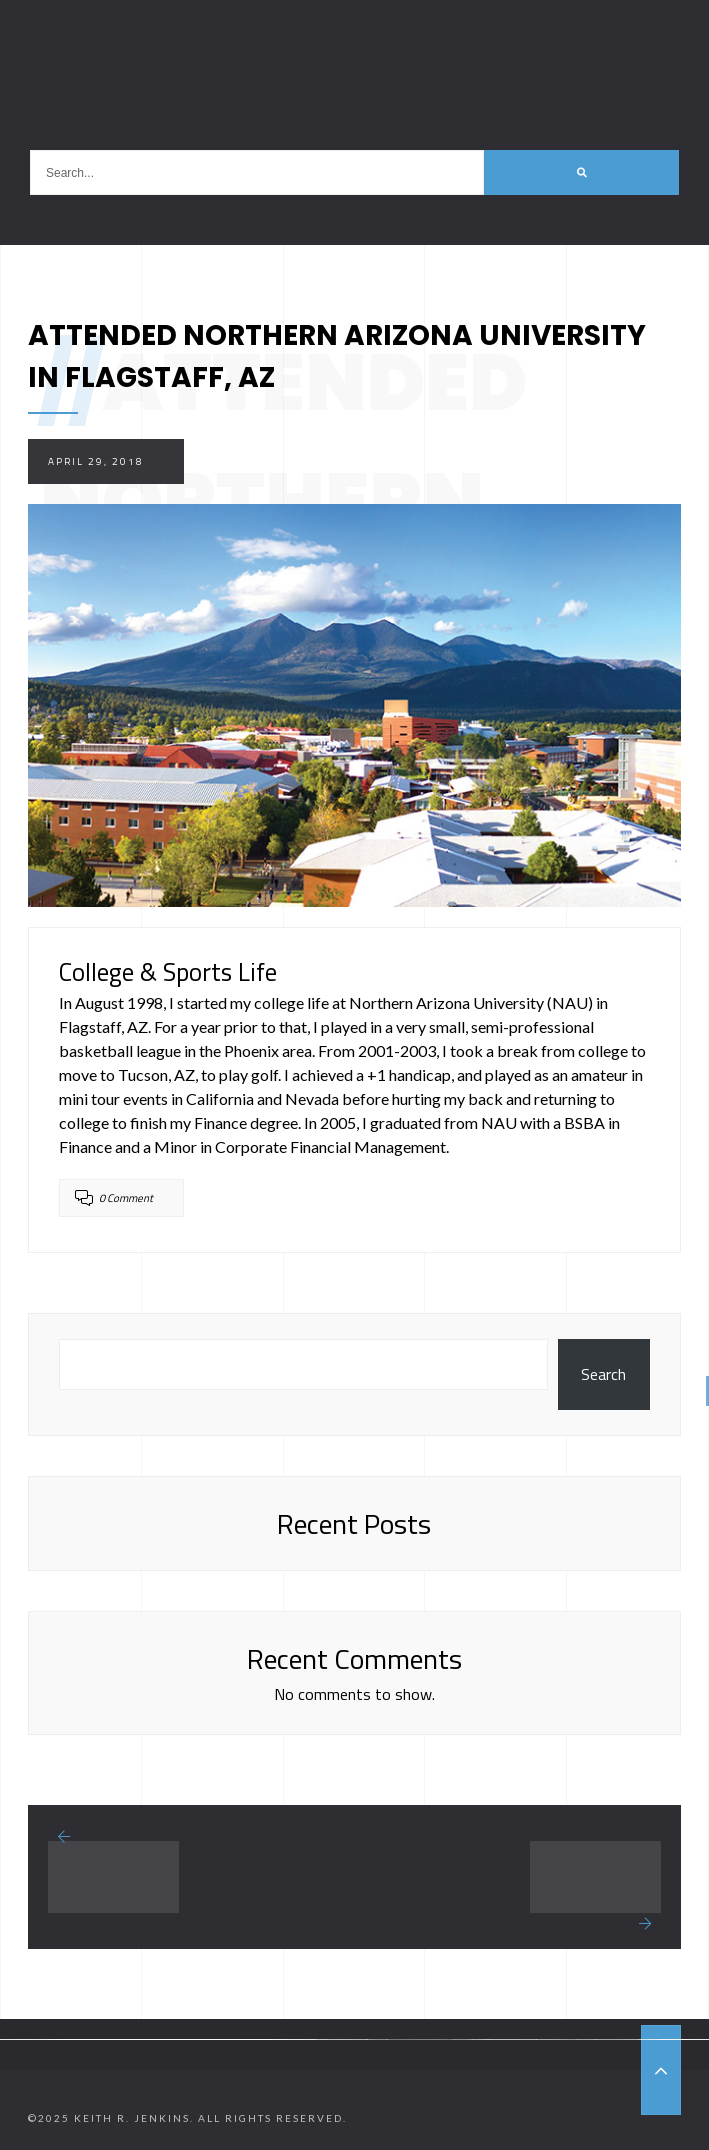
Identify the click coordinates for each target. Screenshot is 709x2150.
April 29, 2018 (96, 461)
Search (603, 1374)
